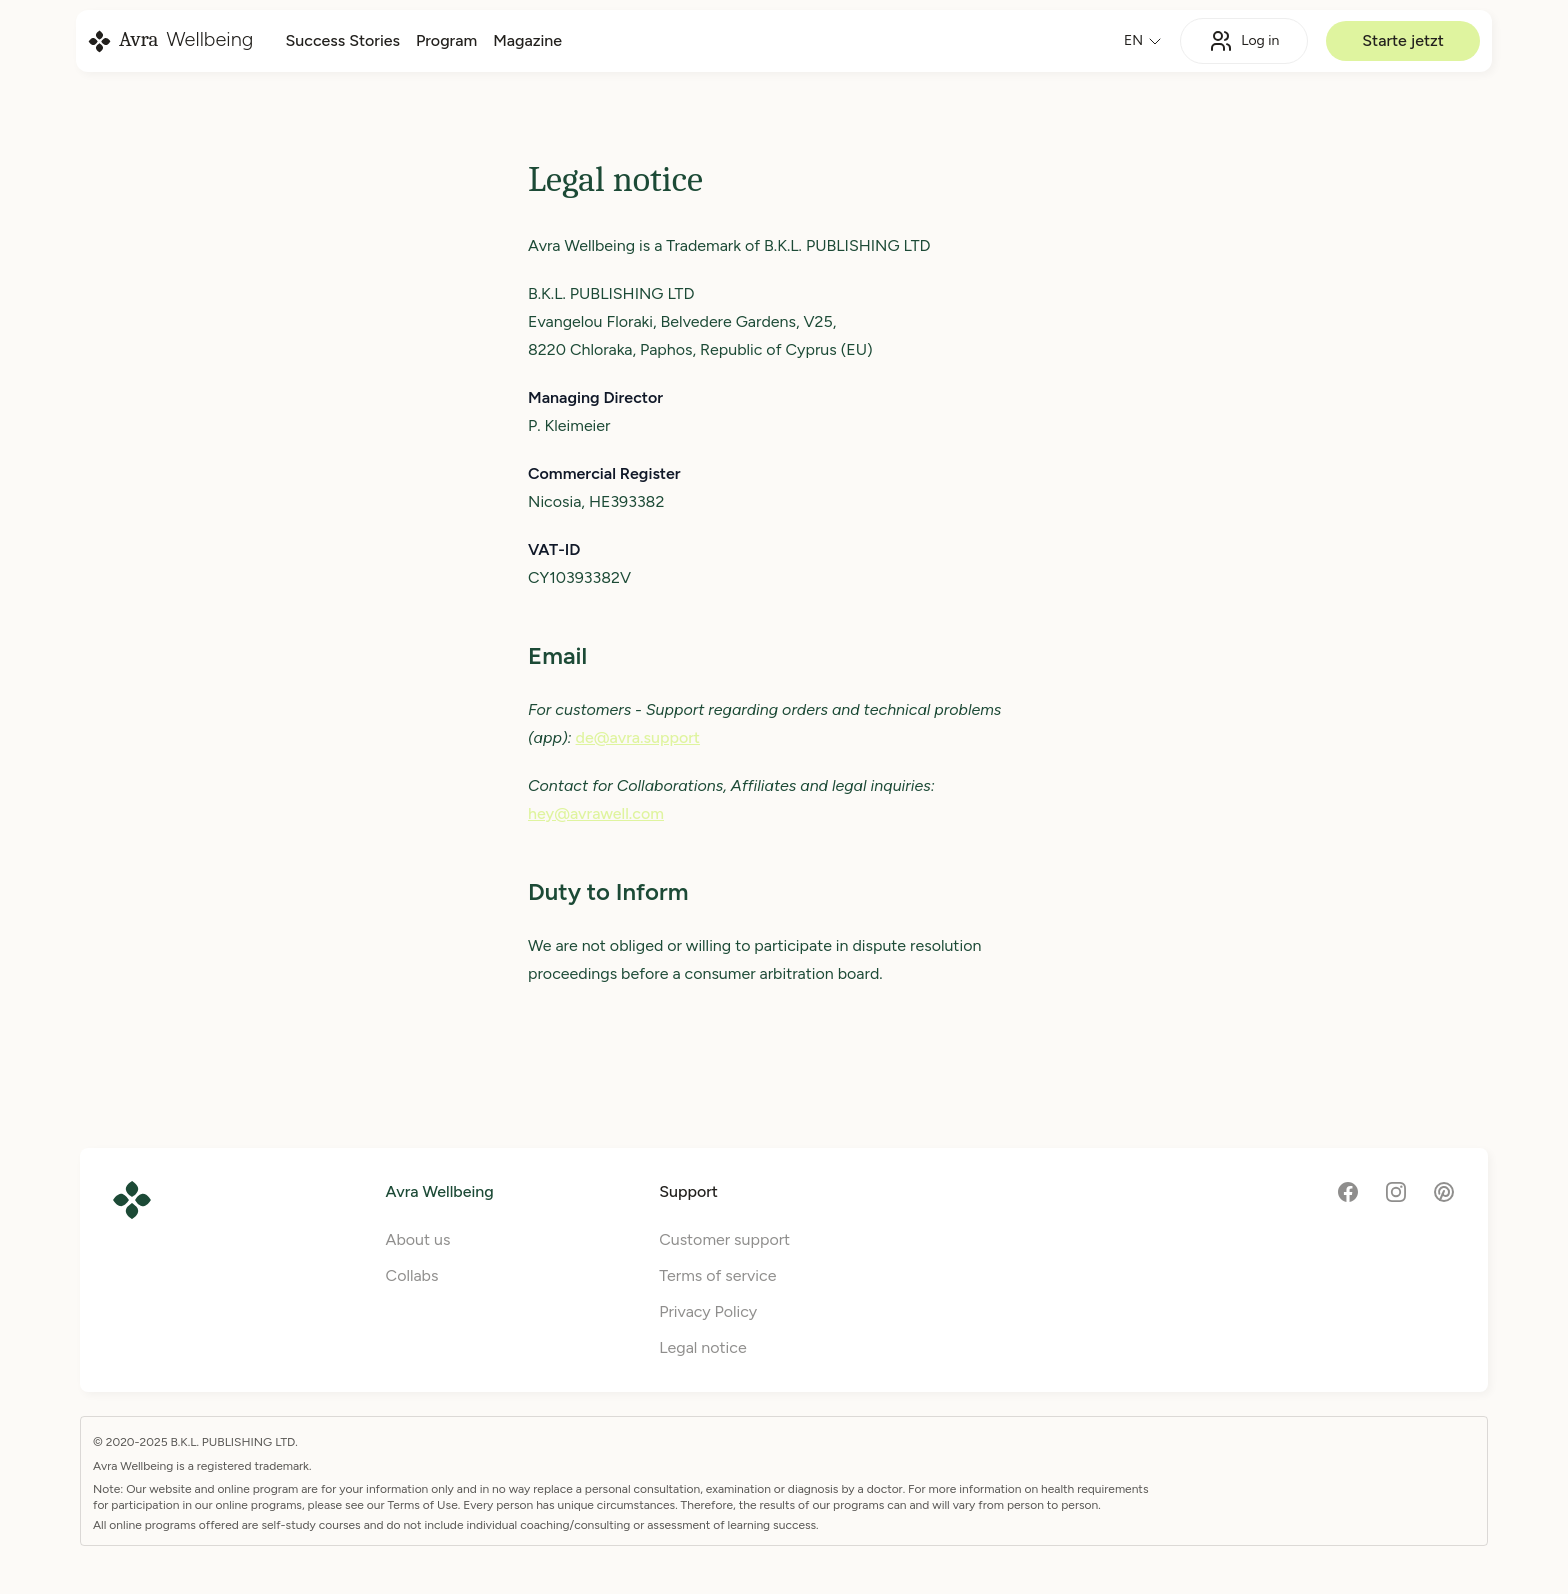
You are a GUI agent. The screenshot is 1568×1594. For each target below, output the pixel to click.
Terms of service (717, 1275)
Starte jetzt (1403, 40)
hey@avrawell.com (596, 813)
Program (446, 40)
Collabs (412, 1275)
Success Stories (342, 40)
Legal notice (702, 1347)
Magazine (527, 40)
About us (418, 1239)
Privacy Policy (708, 1311)
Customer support (724, 1239)
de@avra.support (638, 737)
